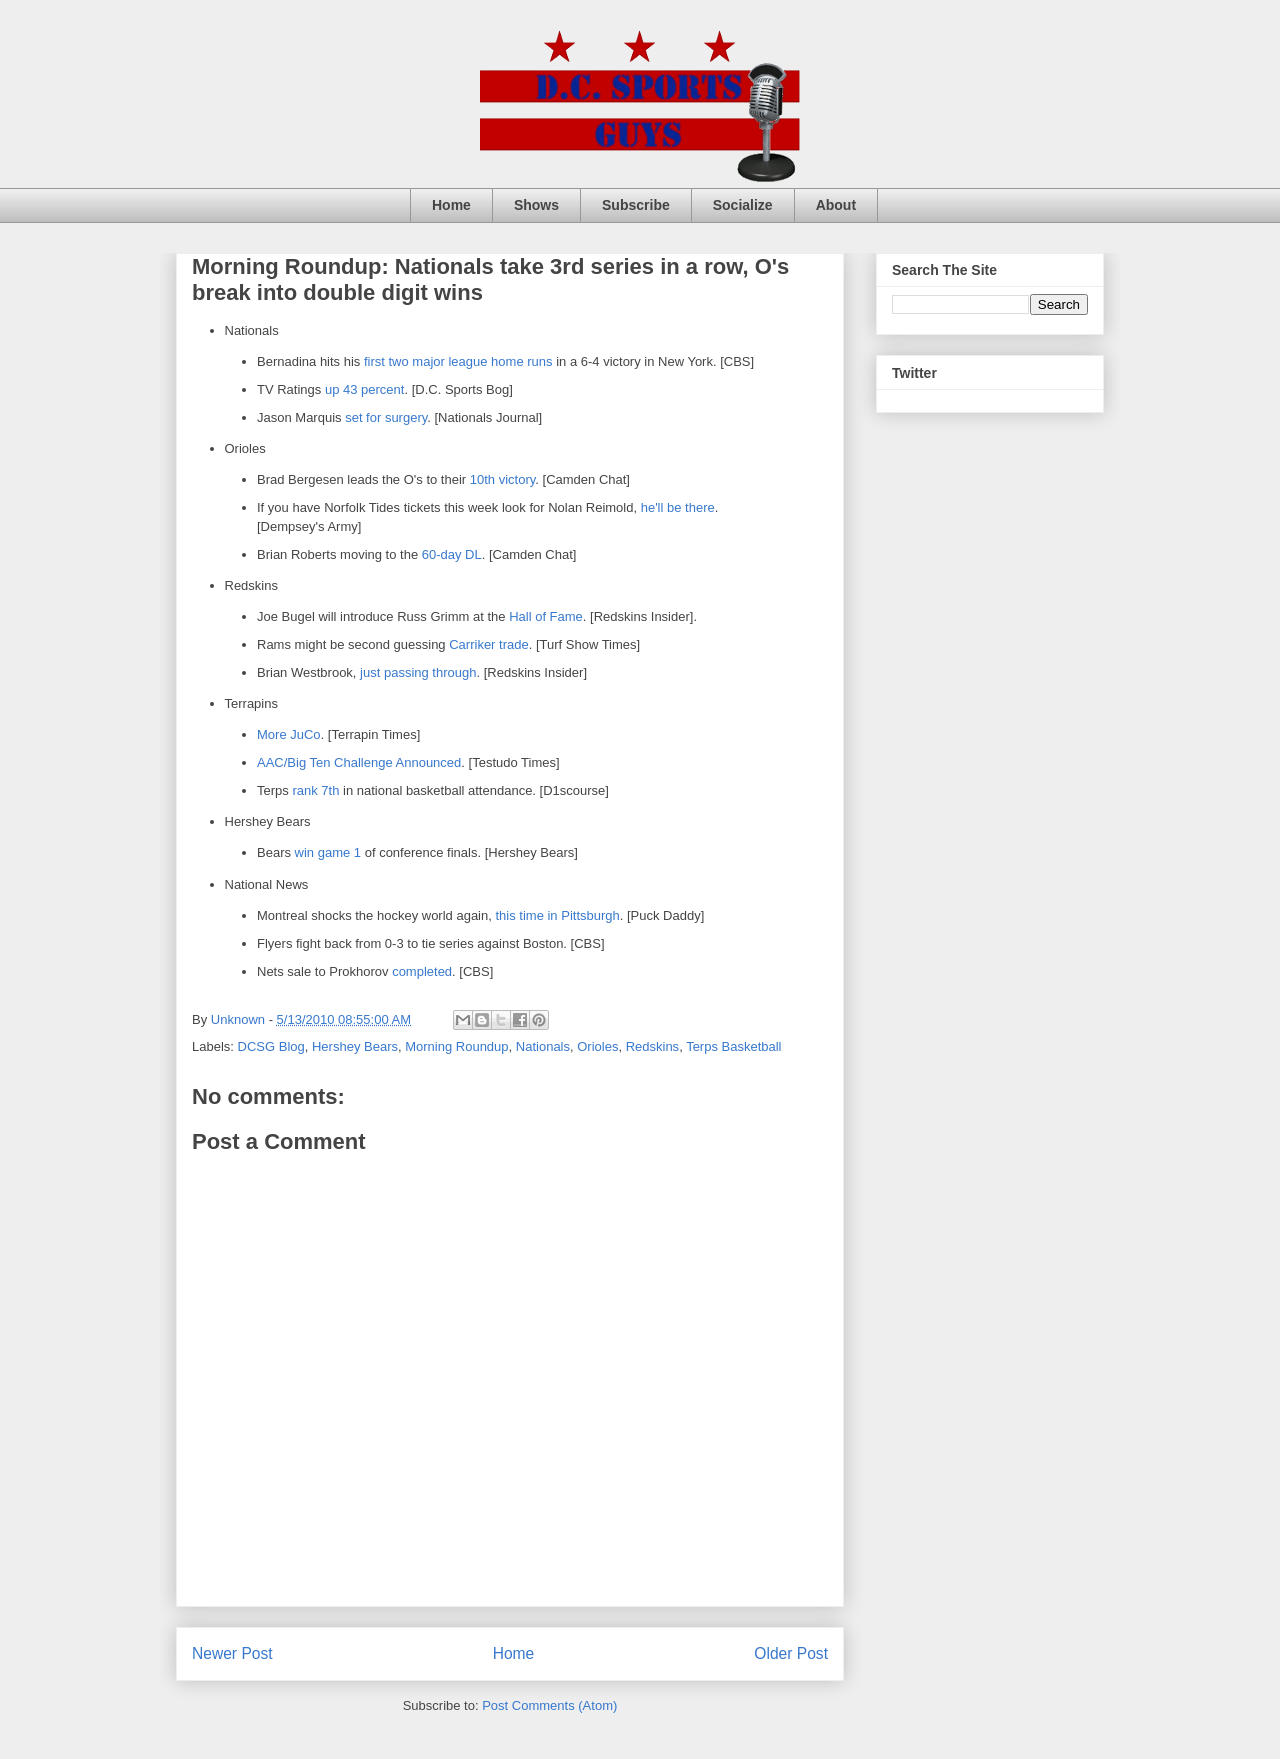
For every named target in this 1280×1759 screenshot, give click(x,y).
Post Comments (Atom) (549, 1705)
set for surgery (386, 417)
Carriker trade (488, 644)
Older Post (791, 1653)
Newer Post (232, 1653)
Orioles (597, 1046)
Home (451, 205)
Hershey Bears (355, 1046)
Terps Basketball (733, 1046)
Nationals (543, 1046)
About (836, 205)
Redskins (652, 1046)
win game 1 (328, 852)
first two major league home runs (458, 361)
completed (422, 971)
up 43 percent (365, 389)
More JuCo (289, 734)
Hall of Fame (546, 616)
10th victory (503, 479)
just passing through (418, 672)
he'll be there (678, 507)
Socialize (743, 205)
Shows (536, 205)
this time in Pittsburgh (557, 915)
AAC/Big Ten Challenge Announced (359, 762)
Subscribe (636, 205)
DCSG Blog (271, 1046)
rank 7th (315, 790)
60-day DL (452, 554)
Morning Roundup (456, 1046)
